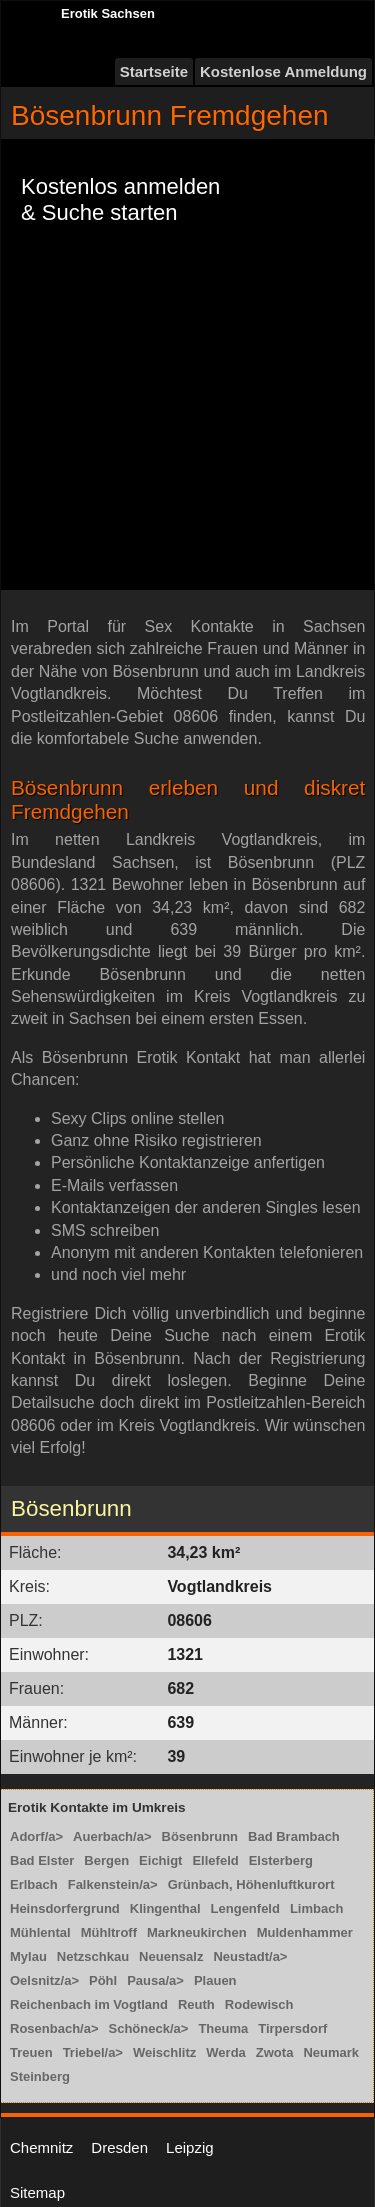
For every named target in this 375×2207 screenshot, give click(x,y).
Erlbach (34, 1884)
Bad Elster (42, 1860)
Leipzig (190, 2147)
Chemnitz (41, 2147)
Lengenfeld (245, 1908)
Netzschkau (93, 1956)
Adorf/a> (36, 1836)
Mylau (28, 1956)
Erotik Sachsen (108, 13)
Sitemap (37, 2192)
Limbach (316, 1908)
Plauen (215, 1980)
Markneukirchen (197, 1932)
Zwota (275, 2052)
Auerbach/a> (112, 1836)
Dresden (119, 2147)
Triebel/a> (93, 2052)
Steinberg (40, 2076)
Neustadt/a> (250, 1956)
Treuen (31, 2052)
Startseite (154, 71)
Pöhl (103, 1980)
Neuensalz (171, 1956)
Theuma (223, 2028)
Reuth (196, 2004)
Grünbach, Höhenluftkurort (251, 1884)
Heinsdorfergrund (65, 1908)
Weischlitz (164, 2052)
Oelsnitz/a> (44, 1980)
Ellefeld (215, 1860)
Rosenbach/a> (54, 2028)
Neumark (331, 2052)
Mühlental (40, 1932)
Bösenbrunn (200, 1836)
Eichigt (160, 1860)
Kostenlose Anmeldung (283, 71)
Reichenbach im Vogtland (89, 2004)
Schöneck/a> (149, 2028)
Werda (226, 2052)
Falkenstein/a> (113, 1884)
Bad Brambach (294, 1836)
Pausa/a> (155, 1980)
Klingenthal (165, 1908)
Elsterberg (281, 1860)
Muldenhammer (305, 1932)
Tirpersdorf (292, 2028)
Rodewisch (259, 2004)
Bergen (106, 1860)
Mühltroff (109, 1932)
